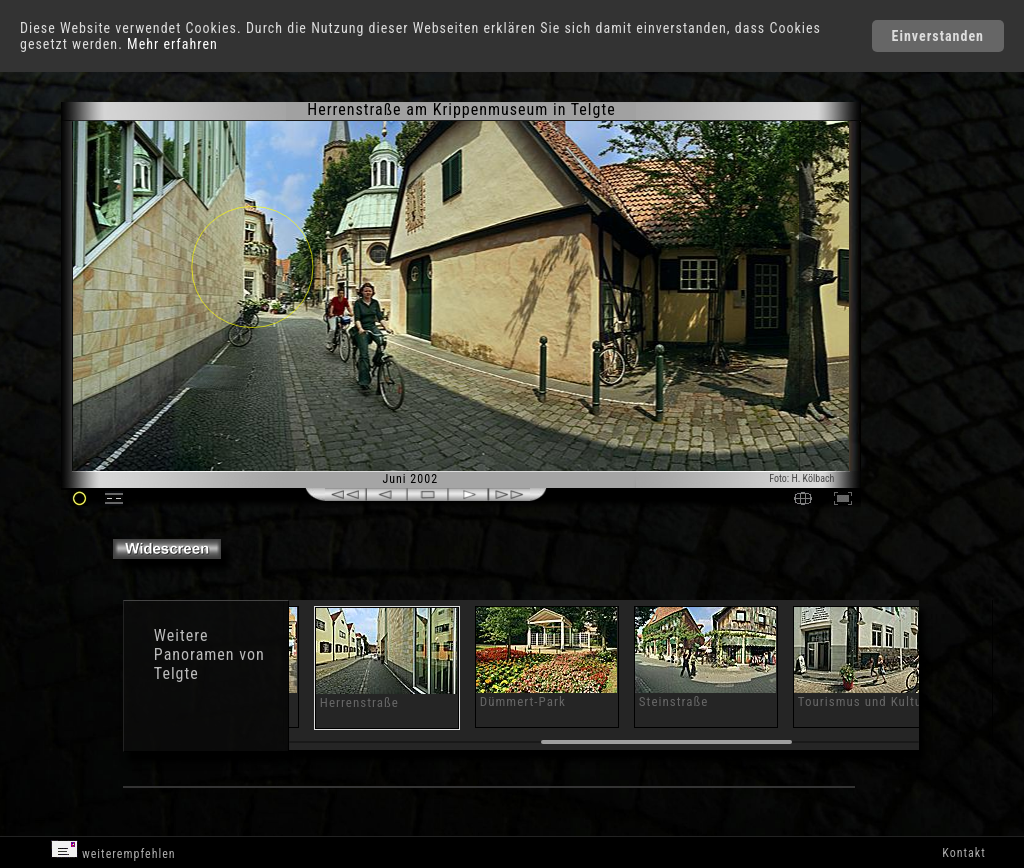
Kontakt (963, 853)
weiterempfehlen (113, 850)
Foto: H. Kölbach (801, 478)
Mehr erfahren (172, 44)
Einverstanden (938, 36)
